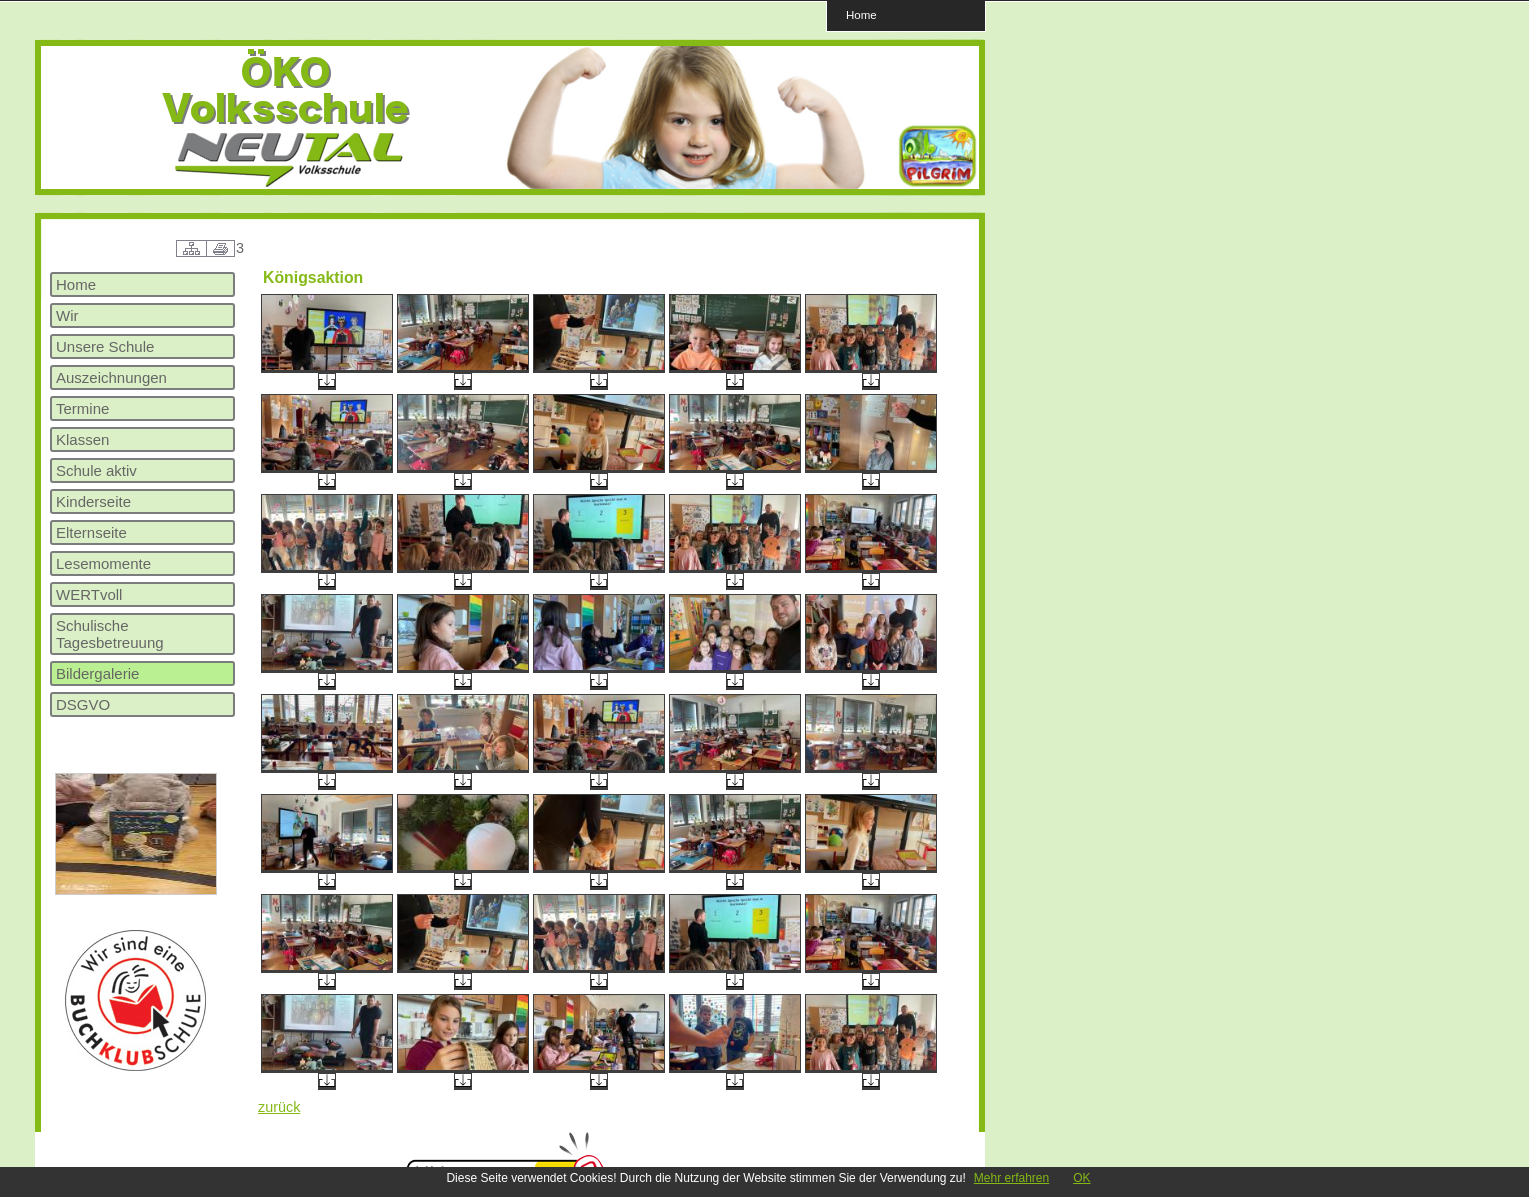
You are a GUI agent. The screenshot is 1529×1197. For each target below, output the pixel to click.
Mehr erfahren (1011, 1178)
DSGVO (83, 704)
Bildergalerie (97, 673)
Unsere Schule (105, 346)
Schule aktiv (96, 470)
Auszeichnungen (111, 377)
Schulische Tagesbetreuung (110, 634)
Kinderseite (93, 501)
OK (1081, 1178)
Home (861, 14)
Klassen (82, 439)
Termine (82, 408)
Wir (67, 315)
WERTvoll (89, 594)
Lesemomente (103, 563)
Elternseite (91, 532)
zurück (279, 1107)
